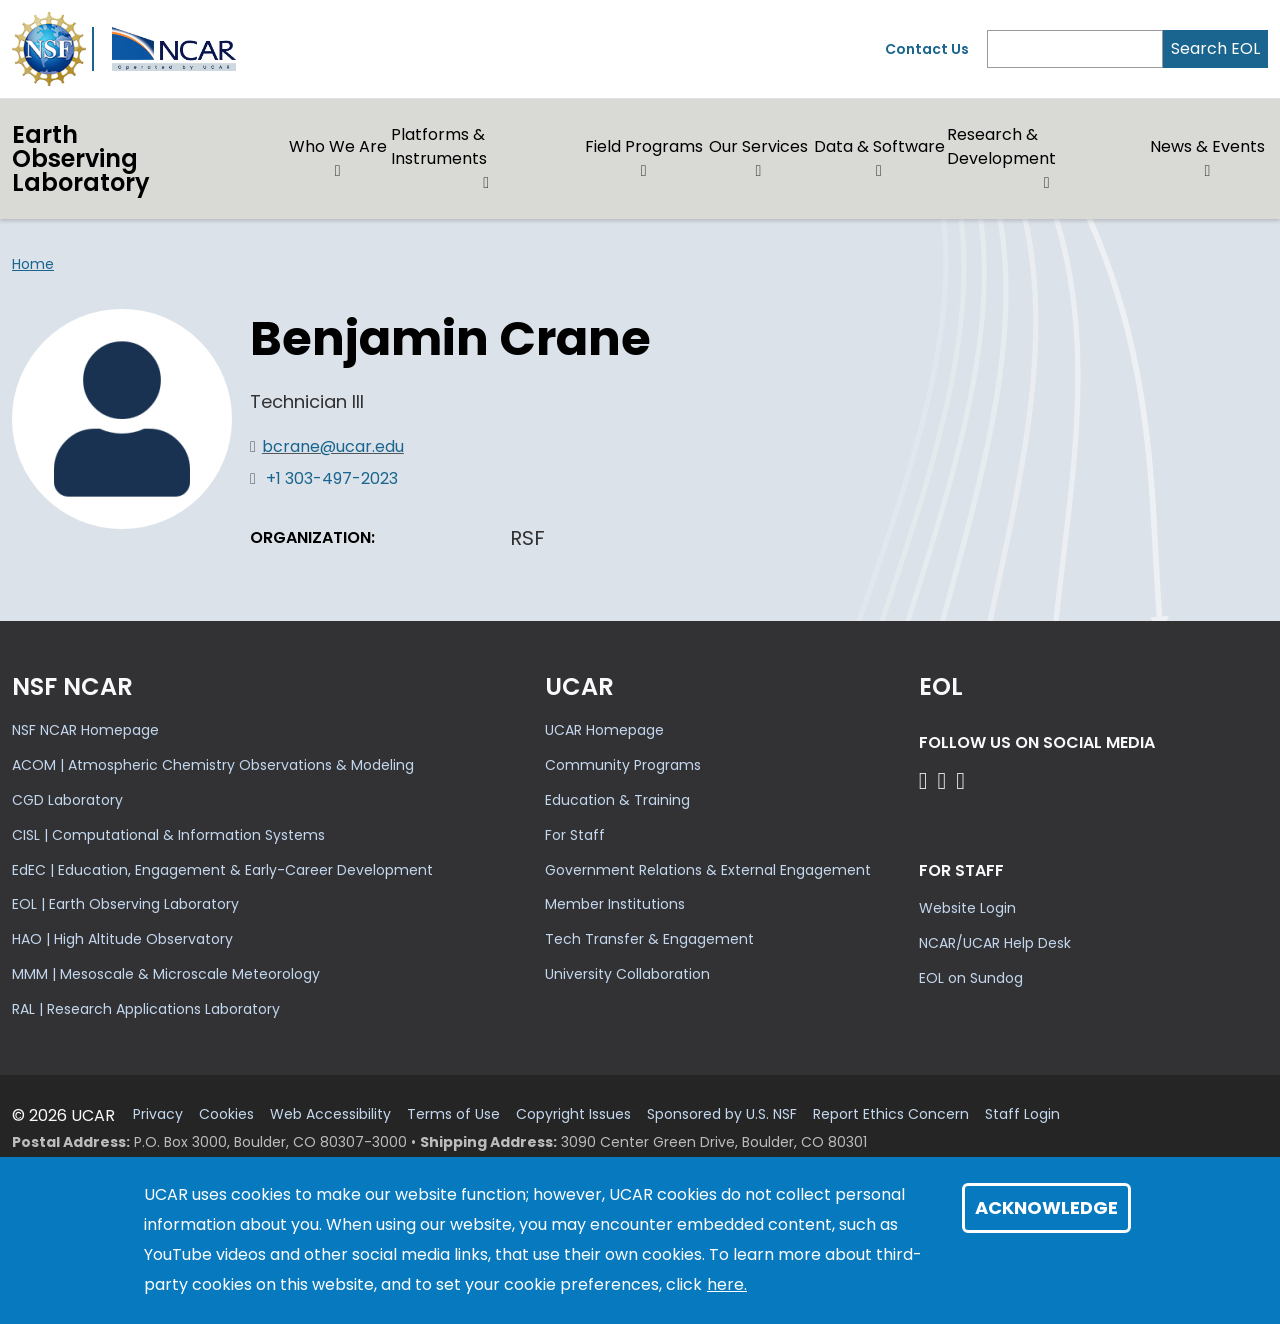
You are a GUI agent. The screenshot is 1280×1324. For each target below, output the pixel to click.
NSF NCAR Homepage (85, 730)
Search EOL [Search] (1215, 48)
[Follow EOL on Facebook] (926, 780)
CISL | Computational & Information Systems (168, 835)
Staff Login (1022, 1114)
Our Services (758, 146)
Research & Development (1001, 146)
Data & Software (879, 146)
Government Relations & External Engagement (708, 870)
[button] (338, 171)
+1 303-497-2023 (332, 478)
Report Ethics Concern (891, 1114)
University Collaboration (627, 974)
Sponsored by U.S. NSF (722, 1114)
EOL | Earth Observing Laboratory (125, 904)
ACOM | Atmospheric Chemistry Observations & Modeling (213, 765)
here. (727, 1284)
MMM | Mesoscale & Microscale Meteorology (166, 974)
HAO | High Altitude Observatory (122, 939)
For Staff (575, 835)
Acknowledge (1046, 1207)
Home (33, 264)
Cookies (226, 1114)
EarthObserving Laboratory (81, 158)
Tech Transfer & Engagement (649, 939)
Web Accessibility (330, 1114)
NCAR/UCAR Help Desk (995, 943)
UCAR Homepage (604, 730)
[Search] (1075, 49)
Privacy (158, 1114)
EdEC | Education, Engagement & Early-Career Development (222, 870)
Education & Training (617, 800)
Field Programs (644, 146)
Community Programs (623, 765)
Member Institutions (615, 904)
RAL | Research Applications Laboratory (146, 1009)
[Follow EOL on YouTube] (944, 780)
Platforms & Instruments (439, 146)
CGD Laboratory (67, 800)
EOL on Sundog (971, 978)
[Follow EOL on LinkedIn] (960, 780)
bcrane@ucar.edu (333, 446)
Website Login (967, 908)
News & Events (1207, 146)
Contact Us (927, 49)
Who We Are (338, 146)
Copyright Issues (573, 1114)
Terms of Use (453, 1114)
